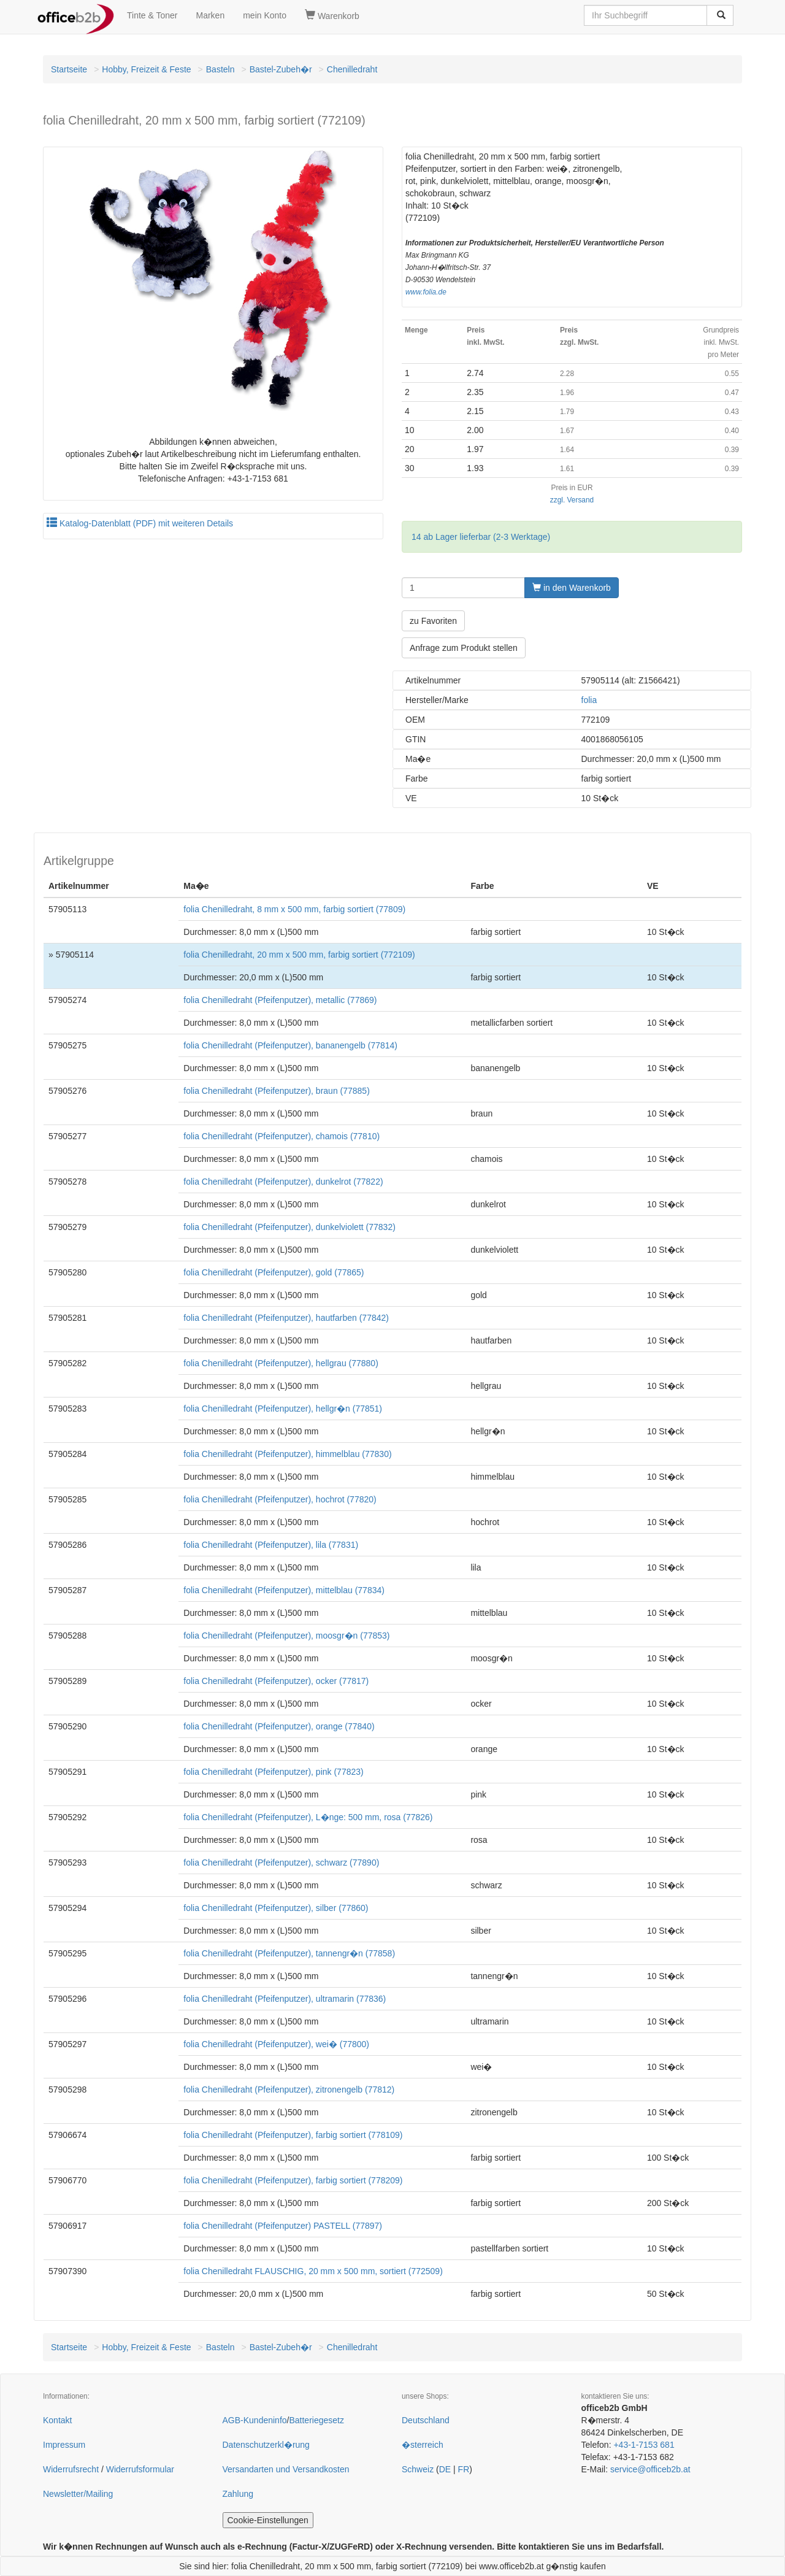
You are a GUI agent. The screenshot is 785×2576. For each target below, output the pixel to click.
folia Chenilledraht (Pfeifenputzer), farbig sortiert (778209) (292, 2180)
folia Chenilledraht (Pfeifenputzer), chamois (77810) (281, 1136)
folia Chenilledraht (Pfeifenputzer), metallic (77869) (280, 1000)
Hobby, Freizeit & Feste (146, 69)
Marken (210, 15)
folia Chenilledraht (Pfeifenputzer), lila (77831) (270, 1545)
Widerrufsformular (140, 2469)
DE (445, 2469)
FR (464, 2469)
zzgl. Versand (572, 500)
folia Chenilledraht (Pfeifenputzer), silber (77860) (275, 1908)
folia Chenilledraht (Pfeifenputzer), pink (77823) (273, 1772)
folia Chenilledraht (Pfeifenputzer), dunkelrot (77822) (283, 1181)
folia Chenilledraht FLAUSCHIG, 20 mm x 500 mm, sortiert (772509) (313, 2271)
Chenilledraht (352, 69)
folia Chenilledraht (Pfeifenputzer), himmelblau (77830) (287, 1454)
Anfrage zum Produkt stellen (464, 648)
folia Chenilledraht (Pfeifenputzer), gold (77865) (273, 1272)
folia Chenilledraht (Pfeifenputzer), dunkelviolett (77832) (289, 1227)
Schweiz (418, 2469)
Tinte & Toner (152, 15)
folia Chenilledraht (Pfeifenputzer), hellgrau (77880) (280, 1363)
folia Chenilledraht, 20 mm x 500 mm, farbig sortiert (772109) (299, 954)
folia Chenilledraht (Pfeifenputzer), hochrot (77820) (279, 1499)
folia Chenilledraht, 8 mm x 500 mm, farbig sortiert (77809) (294, 909)
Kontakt (57, 2420)
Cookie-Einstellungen (268, 2520)
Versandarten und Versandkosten (286, 2469)
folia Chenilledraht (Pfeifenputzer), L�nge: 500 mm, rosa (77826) (307, 1817)
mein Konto (264, 15)
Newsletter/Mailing (78, 2494)
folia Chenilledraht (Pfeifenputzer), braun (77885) (276, 1091)
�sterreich (422, 2445)
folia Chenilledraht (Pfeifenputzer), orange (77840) (278, 1726)
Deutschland (426, 2420)
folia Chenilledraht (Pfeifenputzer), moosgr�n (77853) (286, 1635)
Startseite (69, 69)
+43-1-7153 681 (643, 2445)
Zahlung (238, 2494)
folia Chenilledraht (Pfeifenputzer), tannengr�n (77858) (289, 1953)
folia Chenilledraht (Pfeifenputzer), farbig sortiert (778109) (292, 2135)
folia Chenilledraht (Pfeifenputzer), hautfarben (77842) (286, 1318)
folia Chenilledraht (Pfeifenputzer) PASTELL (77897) (282, 2226)
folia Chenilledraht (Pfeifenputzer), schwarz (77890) (281, 1862)
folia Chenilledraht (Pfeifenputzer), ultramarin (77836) (284, 1999)
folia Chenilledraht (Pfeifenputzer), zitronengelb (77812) (288, 2089)
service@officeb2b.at (650, 2469)
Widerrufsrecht (71, 2469)
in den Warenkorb (571, 588)
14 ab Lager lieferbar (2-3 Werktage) (481, 537)
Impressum (64, 2445)
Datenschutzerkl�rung (266, 2445)
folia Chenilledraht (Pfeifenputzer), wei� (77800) (276, 2044)
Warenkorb (332, 15)
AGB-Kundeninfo (255, 2420)
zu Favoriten (433, 621)
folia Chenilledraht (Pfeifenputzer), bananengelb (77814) (290, 1045)
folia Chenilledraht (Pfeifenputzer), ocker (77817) (276, 1681)
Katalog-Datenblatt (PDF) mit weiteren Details (140, 523)
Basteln (220, 69)
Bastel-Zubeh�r (281, 69)
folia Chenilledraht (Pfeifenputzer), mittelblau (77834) (284, 1590)
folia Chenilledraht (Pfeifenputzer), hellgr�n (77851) (282, 1408)
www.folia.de (425, 292)
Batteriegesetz (316, 2420)
